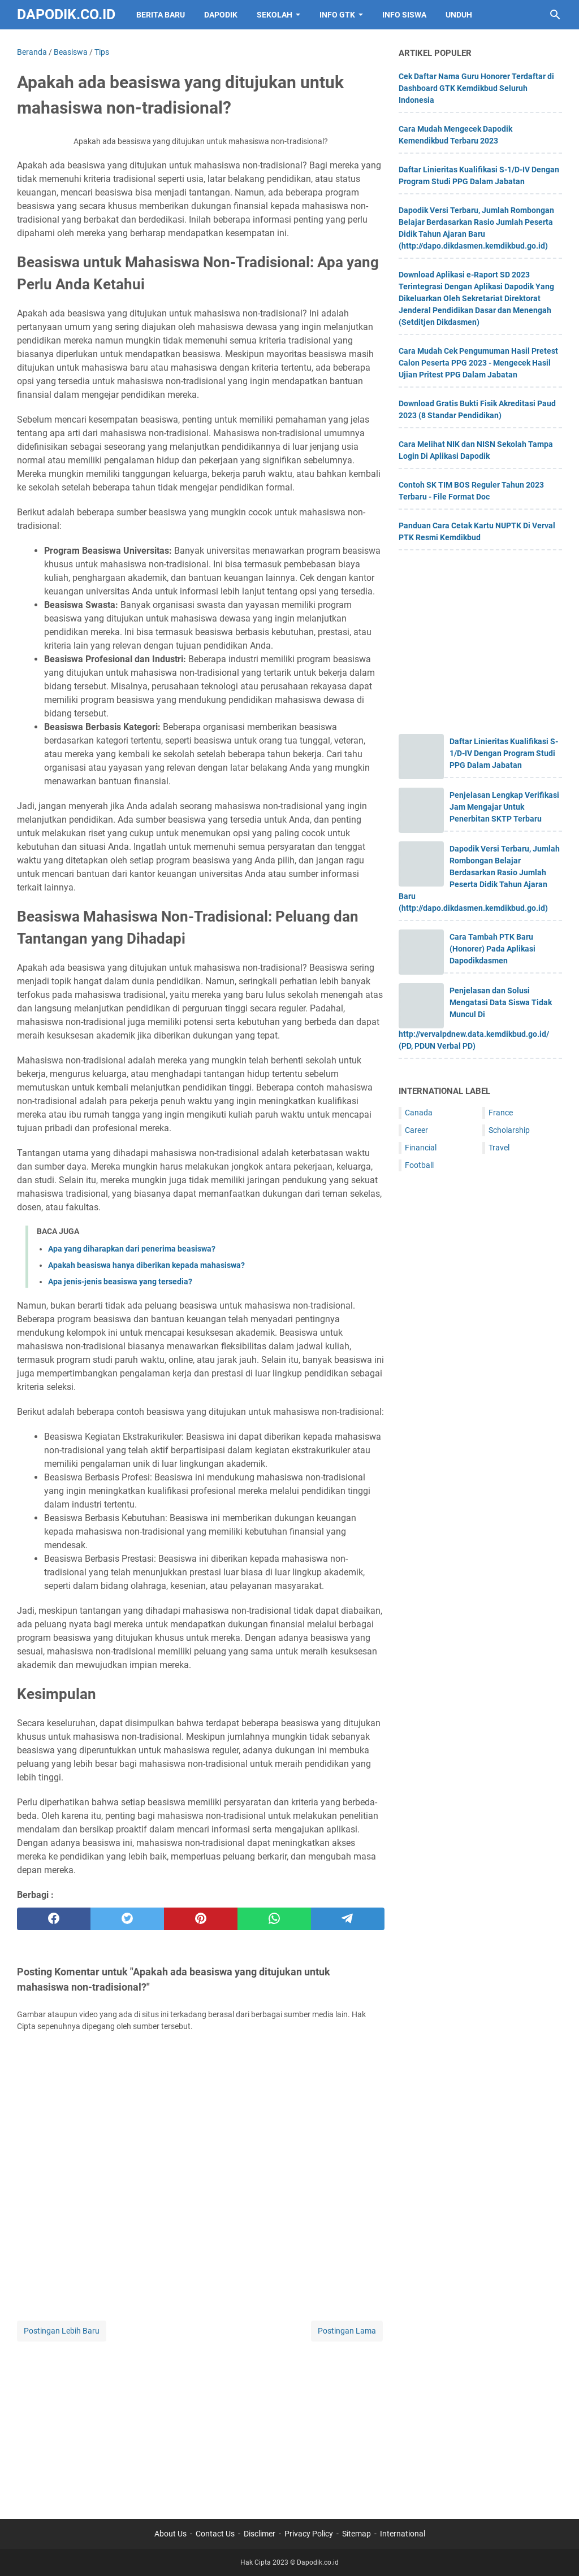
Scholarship (509, 1130)
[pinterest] (200, 1919)
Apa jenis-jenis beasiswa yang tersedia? (120, 1281)
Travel (499, 1147)
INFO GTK (337, 14)
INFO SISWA (404, 14)
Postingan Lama (347, 2330)
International (402, 2533)
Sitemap (356, 2533)
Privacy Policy (308, 2533)
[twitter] (127, 1919)
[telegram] (347, 1919)
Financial (421, 1147)
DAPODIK (220, 14)
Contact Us (215, 2533)
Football (419, 1165)
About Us (170, 2533)
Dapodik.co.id (66, 14)
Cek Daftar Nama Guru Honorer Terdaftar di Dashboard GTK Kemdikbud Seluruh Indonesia (476, 88)
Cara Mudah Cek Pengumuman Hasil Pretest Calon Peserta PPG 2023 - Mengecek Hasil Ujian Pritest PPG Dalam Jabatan (478, 362)
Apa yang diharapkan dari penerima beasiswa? (131, 1248)
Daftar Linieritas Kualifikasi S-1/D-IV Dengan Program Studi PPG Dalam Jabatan (504, 753)
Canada (419, 1112)
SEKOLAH (274, 14)
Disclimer (259, 2533)
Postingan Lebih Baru (62, 2330)
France (501, 1112)
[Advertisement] (200, 2423)
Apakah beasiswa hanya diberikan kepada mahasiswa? (146, 1265)
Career (416, 1130)
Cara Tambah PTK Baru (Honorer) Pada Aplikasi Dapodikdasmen (492, 948)
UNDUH (459, 14)
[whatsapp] (274, 1919)
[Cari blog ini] (555, 14)
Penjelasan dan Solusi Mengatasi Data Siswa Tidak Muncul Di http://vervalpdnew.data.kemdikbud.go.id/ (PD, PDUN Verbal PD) (475, 1018)
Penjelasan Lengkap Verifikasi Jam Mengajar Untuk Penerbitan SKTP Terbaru (504, 806)
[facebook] (53, 1919)
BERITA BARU (160, 14)
